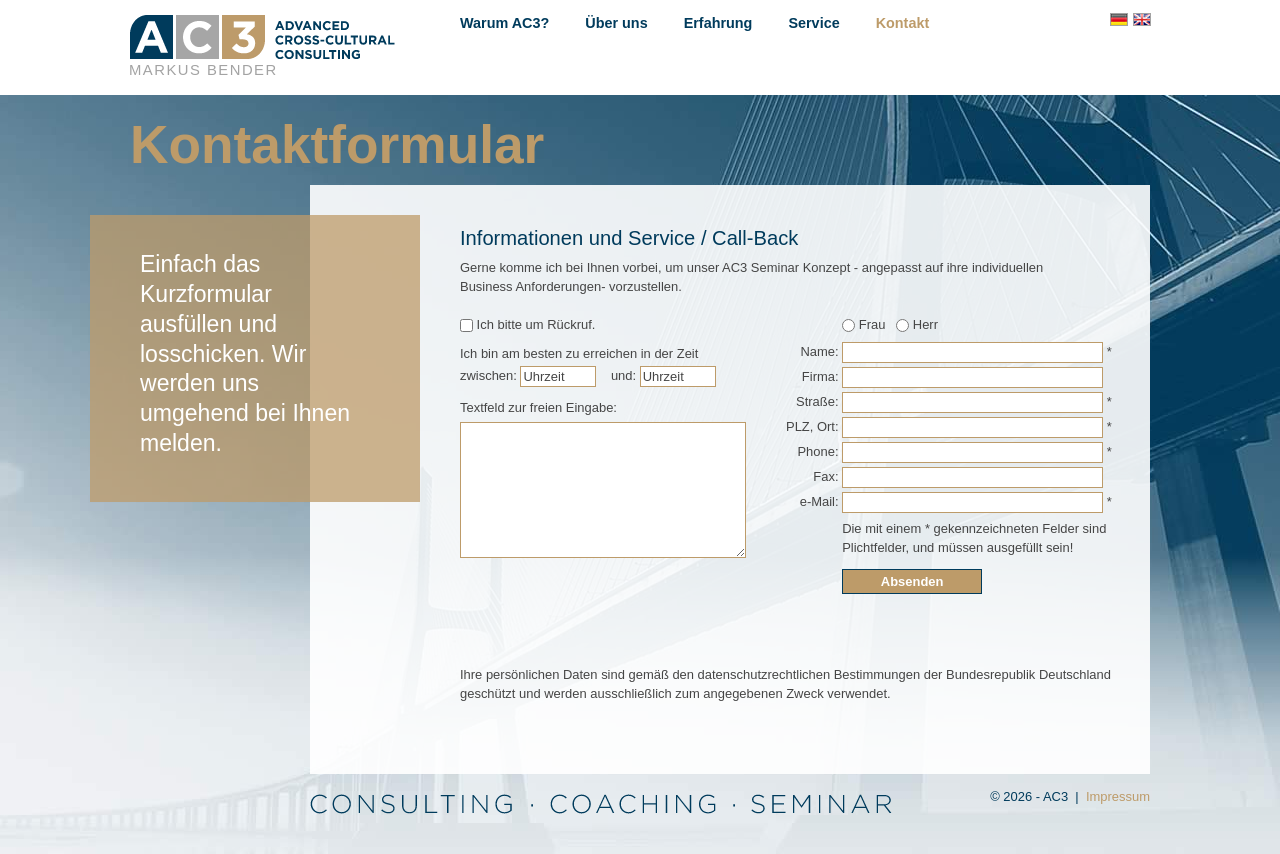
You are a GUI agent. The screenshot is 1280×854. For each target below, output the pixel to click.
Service (813, 23)
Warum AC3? (504, 23)
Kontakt (903, 23)
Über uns (616, 23)
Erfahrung (718, 23)
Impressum (1118, 796)
